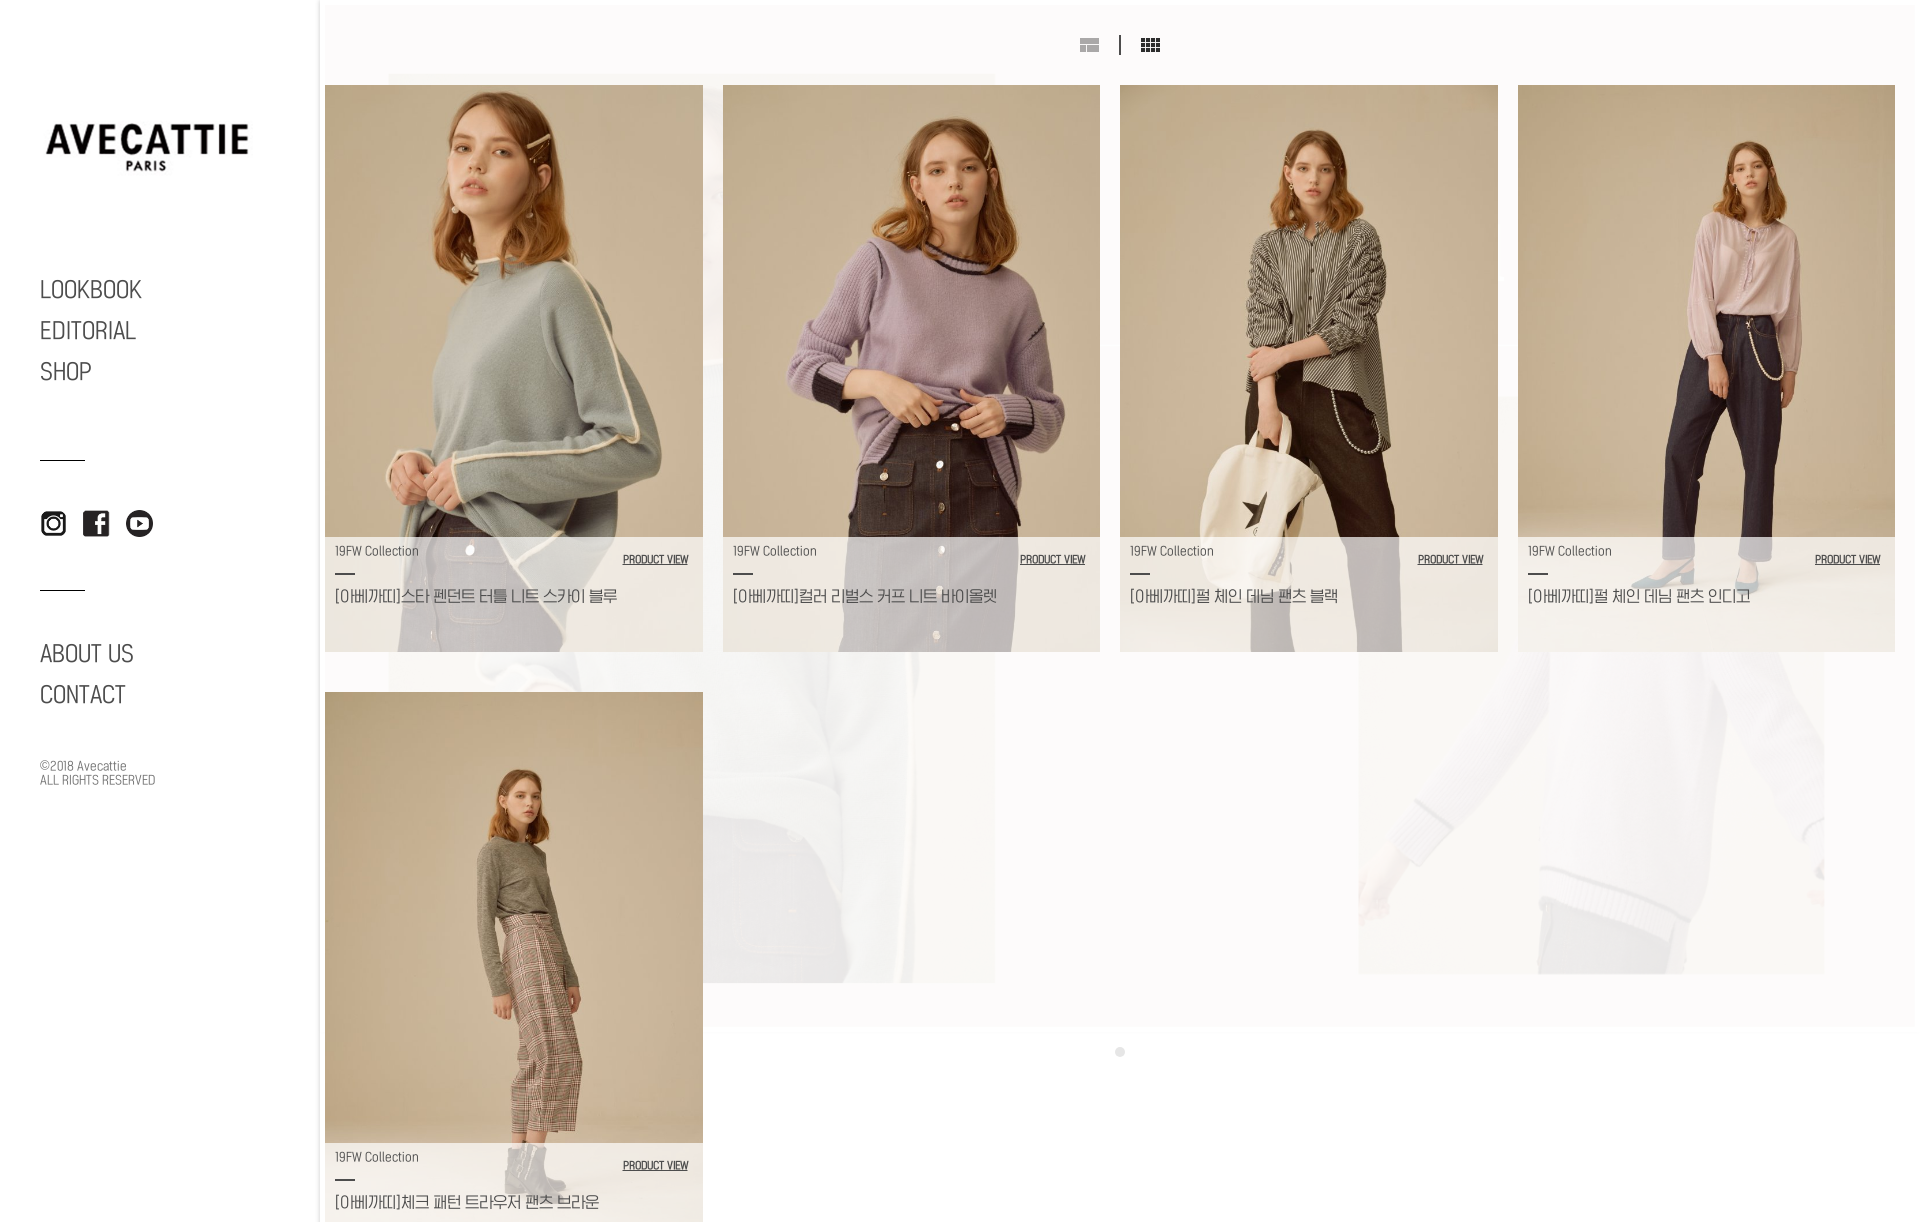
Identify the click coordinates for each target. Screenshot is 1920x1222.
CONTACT (83, 695)
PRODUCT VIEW (655, 560)
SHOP (66, 372)
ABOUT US (87, 654)
